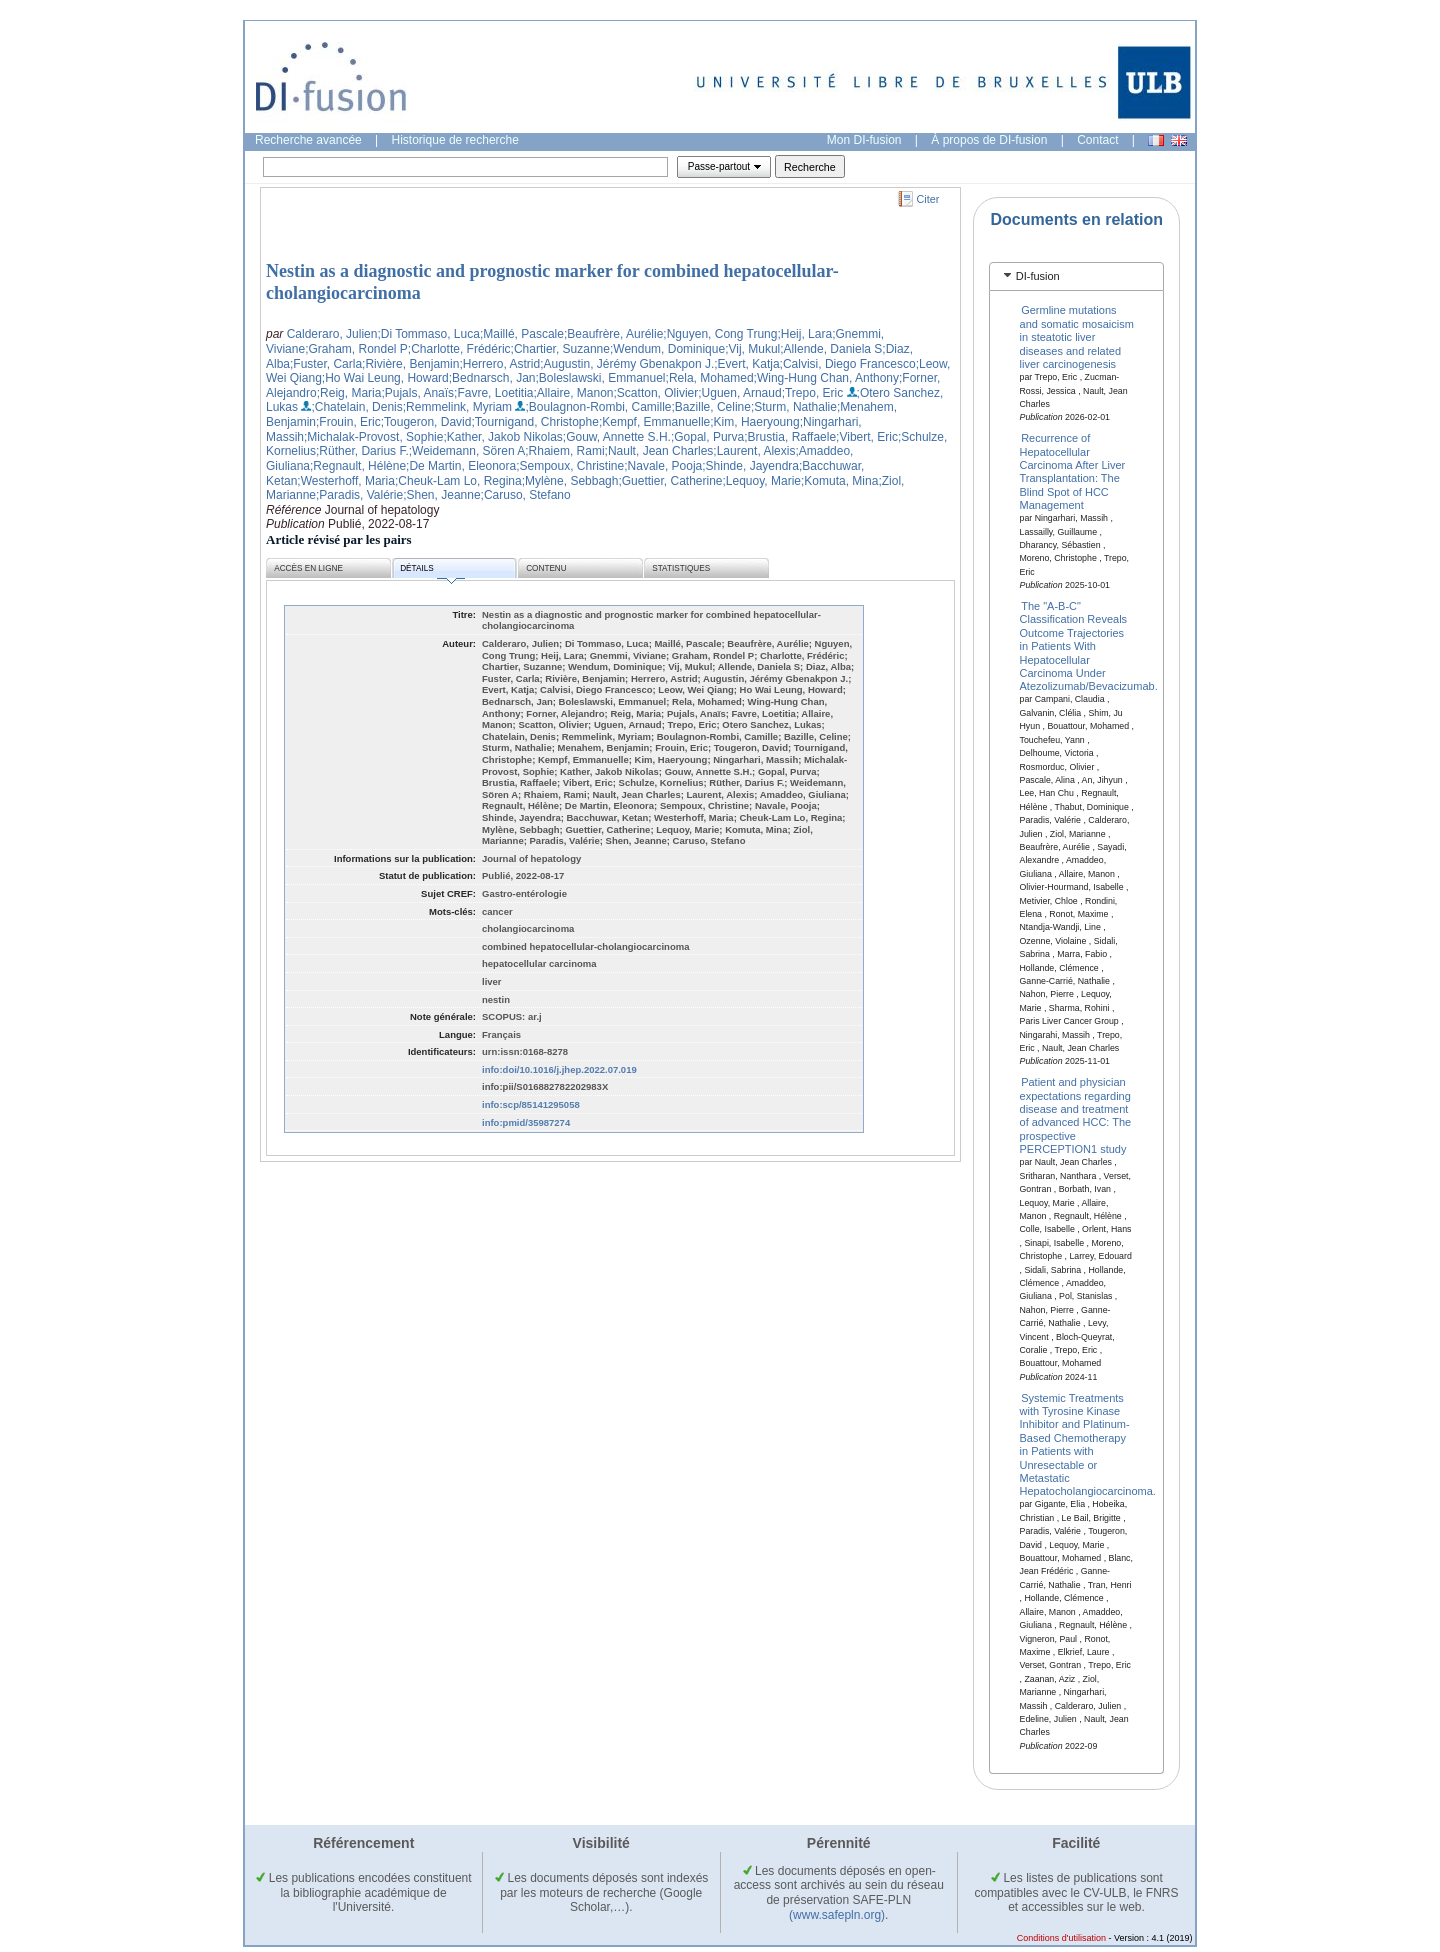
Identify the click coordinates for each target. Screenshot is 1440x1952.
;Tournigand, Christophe (534, 422)
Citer (928, 199)
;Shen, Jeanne (441, 495)
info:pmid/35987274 (526, 1122)
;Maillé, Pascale (522, 334)
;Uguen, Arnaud (739, 393)
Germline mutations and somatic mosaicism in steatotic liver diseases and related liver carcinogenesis (1077, 337)
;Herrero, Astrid (499, 364)
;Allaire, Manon (573, 393)
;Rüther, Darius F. (362, 451)
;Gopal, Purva (707, 437)
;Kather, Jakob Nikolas (502, 437)
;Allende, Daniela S (831, 349)
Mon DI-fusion (864, 140)
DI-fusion (1038, 276)
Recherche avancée (308, 140)
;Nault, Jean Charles (659, 451)
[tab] (1076, 276)
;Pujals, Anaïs (417, 393)
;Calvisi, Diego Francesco (848, 364)
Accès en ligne (308, 568)
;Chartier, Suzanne (560, 349)
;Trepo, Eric (813, 393)
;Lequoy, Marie (762, 481)
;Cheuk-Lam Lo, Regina (458, 481)
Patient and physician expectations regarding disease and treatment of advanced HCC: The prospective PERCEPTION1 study (1076, 1115)
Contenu (546, 568)
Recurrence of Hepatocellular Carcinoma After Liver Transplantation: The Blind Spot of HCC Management (1073, 471)
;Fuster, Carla (326, 364)
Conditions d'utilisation (1061, 1938)
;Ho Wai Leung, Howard (385, 378)
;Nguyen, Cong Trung (720, 334)
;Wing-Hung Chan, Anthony (826, 378)
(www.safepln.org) (837, 1915)
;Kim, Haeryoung (754, 422)
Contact (1097, 140)
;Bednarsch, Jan (492, 378)
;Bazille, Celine (711, 407)
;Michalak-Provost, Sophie (373, 437)
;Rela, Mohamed (710, 378)
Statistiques (681, 568)
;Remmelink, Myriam (457, 407)
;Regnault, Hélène (358, 466)
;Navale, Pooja (663, 466)
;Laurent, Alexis (754, 451)
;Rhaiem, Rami (564, 451)
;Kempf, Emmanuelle (654, 422)
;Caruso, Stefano (526, 495)
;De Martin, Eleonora (461, 466)
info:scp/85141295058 (531, 1104)
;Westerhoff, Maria (346, 481)
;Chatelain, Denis (356, 407)
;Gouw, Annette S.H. (617, 437)
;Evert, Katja (746, 364)
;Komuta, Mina (839, 481)
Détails (432, 571)
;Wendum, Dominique (667, 349)
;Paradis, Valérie (359, 495)
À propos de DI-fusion (989, 140)
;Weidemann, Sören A (467, 451)
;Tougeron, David (426, 422)
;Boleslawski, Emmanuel (600, 378)
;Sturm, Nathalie (794, 407)
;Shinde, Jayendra (750, 466)
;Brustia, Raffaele (790, 437)
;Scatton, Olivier (656, 393)
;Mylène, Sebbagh (570, 481)
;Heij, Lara (804, 334)
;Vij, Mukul (752, 349)
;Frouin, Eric (348, 422)
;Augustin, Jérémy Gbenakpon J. (627, 364)
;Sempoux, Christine (570, 466)
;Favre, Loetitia (493, 393)
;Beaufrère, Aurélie (613, 334)
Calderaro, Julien (332, 334)
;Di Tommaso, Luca (428, 334)
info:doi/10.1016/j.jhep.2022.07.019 (559, 1069)
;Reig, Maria (349, 393)
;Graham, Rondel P (356, 349)
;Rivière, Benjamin (410, 364)
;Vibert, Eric (867, 437)
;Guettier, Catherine (670, 481)
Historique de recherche (455, 140)
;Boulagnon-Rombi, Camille (598, 407)
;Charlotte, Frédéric (459, 349)
